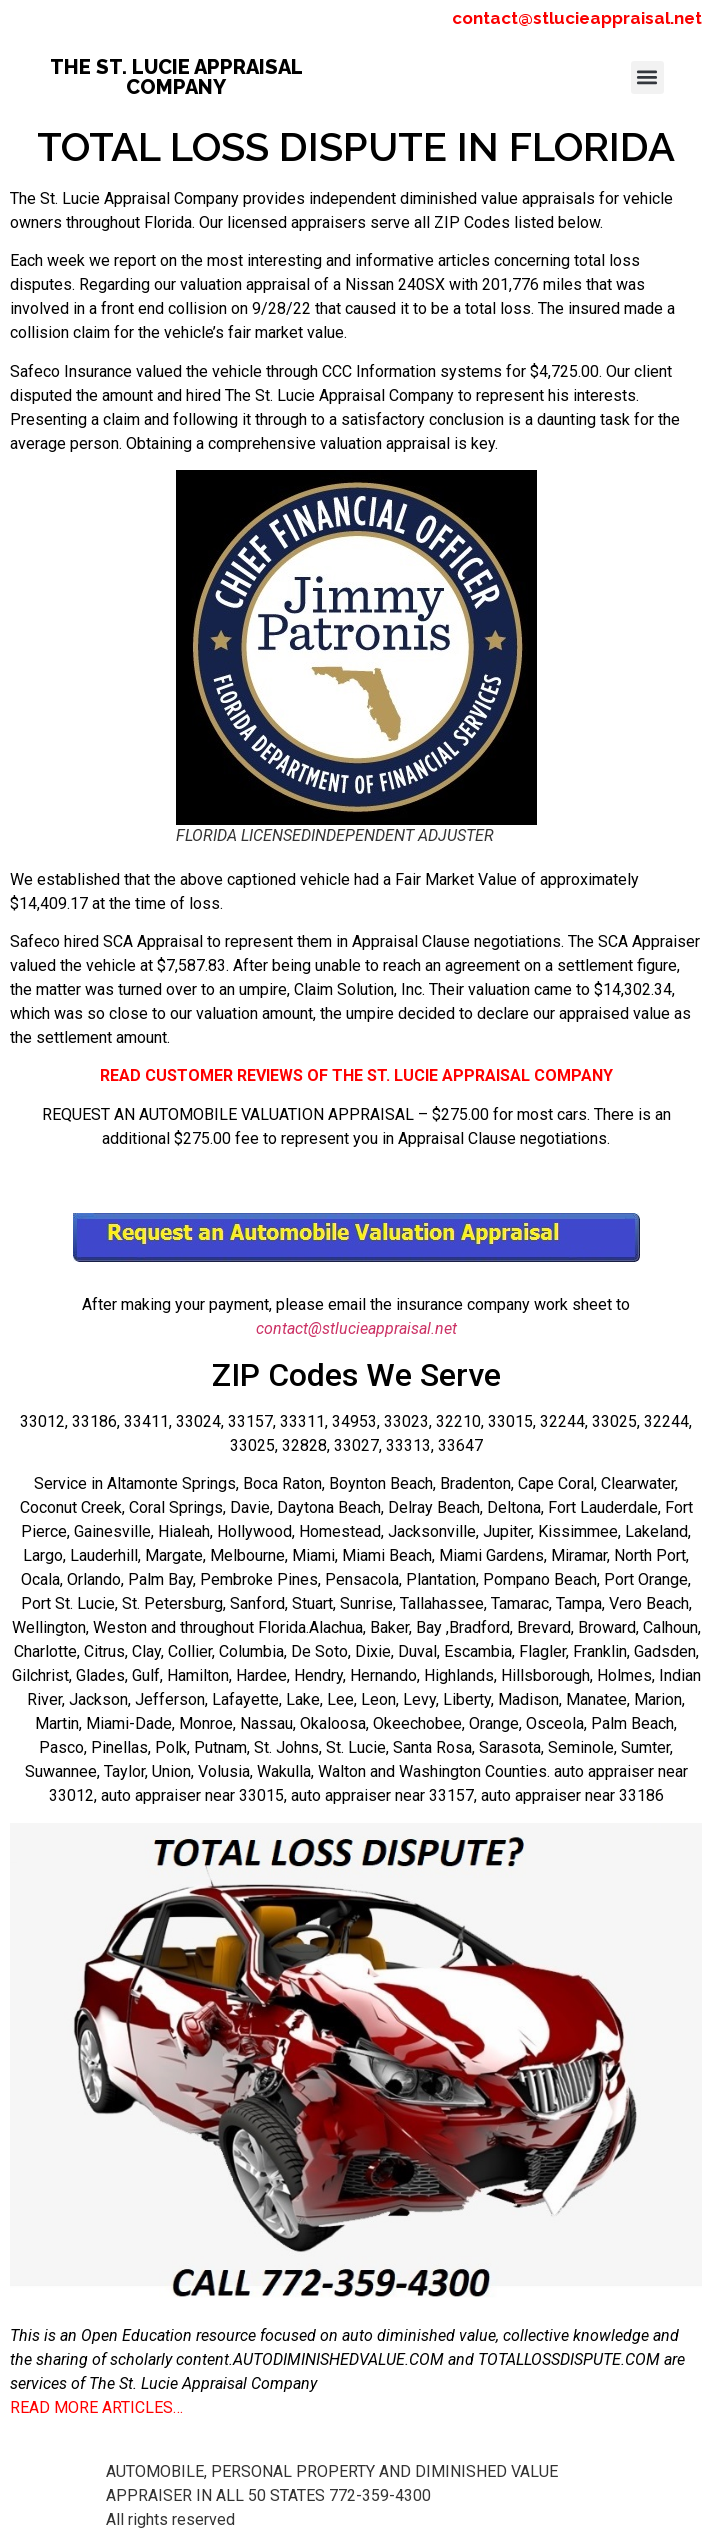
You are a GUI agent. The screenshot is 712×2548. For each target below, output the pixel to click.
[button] (647, 77)
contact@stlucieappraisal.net (577, 18)
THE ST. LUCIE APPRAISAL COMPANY (176, 77)
